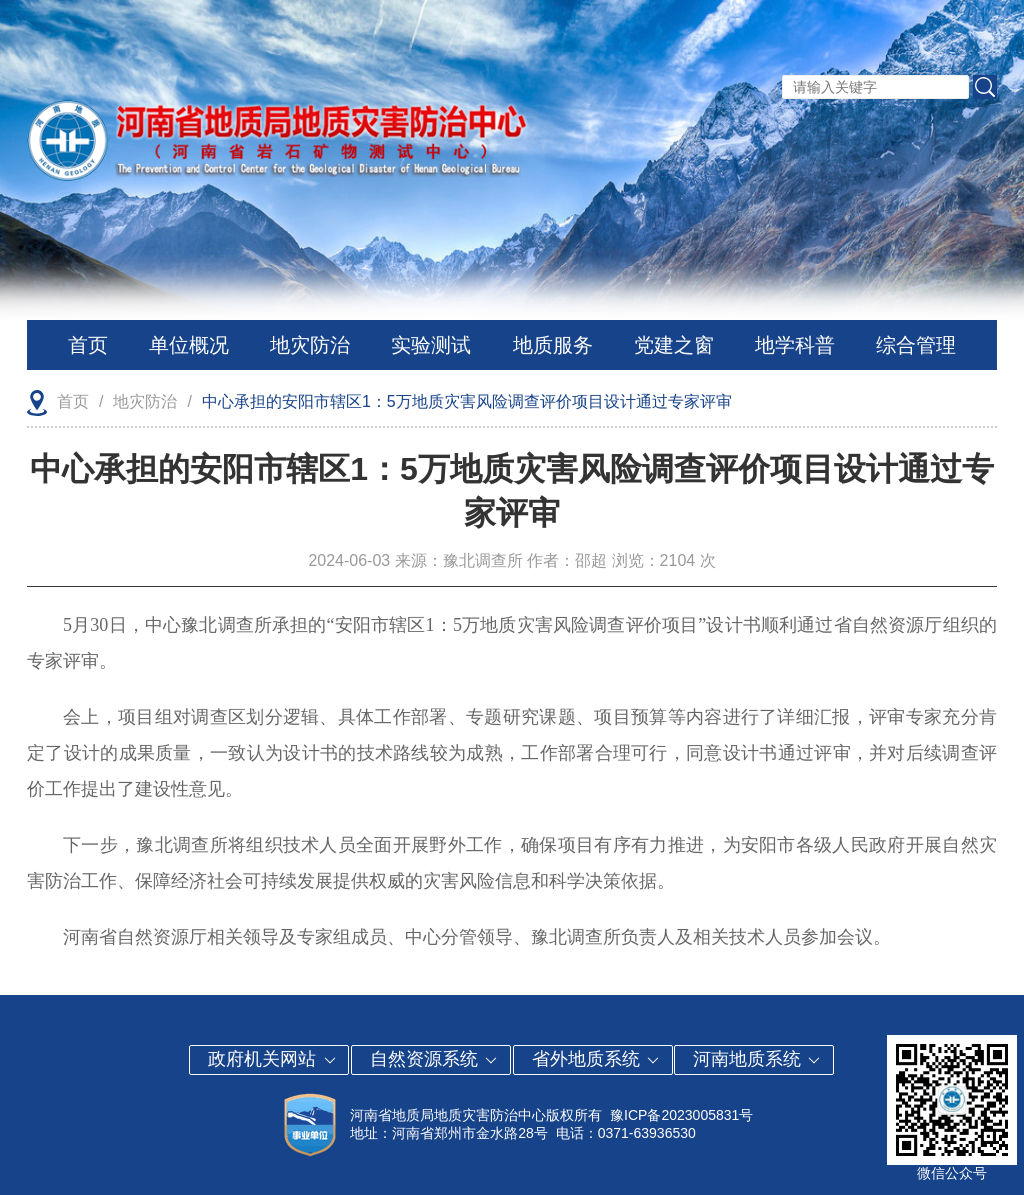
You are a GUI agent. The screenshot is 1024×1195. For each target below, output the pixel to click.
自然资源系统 (434, 1059)
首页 (88, 345)
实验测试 (431, 345)
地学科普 (795, 345)
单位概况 (189, 345)
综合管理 (916, 345)
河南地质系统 (757, 1059)
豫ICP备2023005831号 (681, 1115)
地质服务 (553, 345)
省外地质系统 (596, 1059)
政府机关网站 (272, 1059)
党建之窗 (674, 345)
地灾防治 (310, 345)
